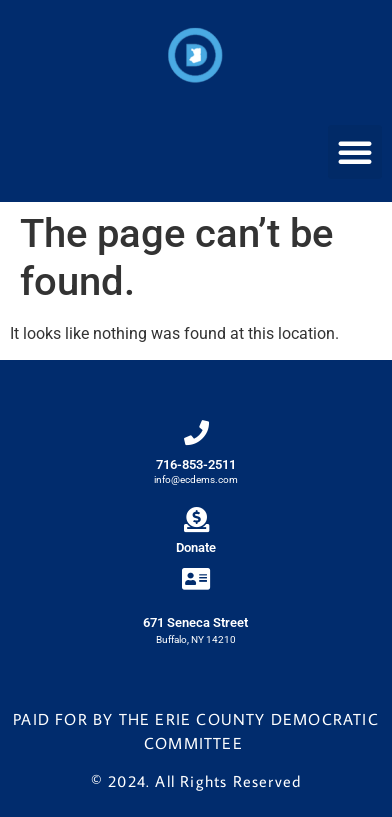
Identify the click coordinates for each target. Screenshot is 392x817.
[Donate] (196, 519)
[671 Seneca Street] (195, 578)
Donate (196, 547)
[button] (355, 152)
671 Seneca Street (195, 622)
